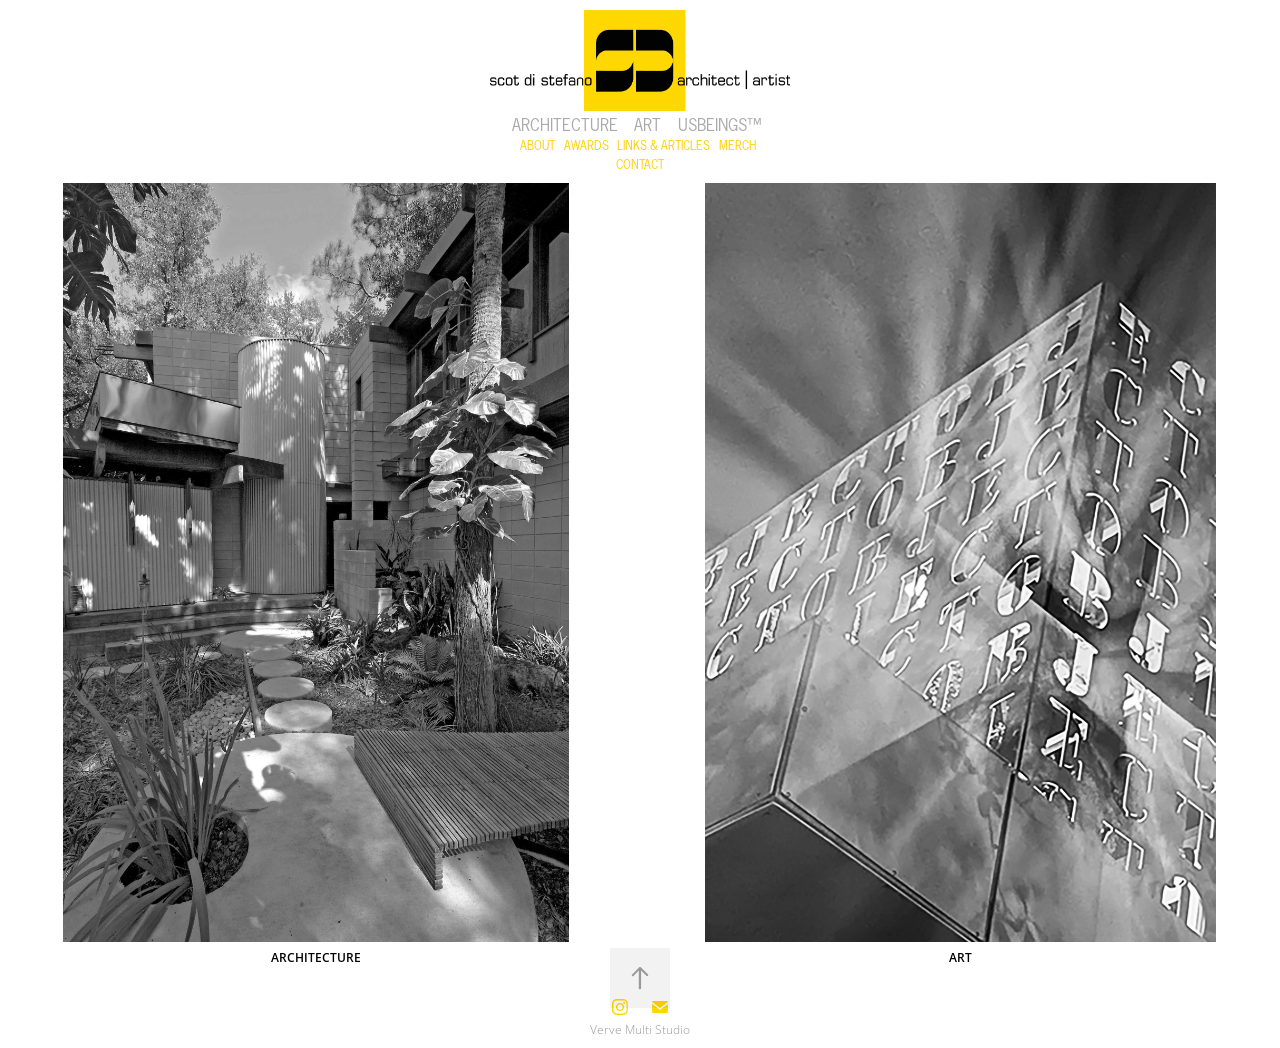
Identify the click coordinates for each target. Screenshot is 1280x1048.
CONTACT (640, 164)
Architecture (565, 125)
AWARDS (586, 145)
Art (647, 125)
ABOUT (537, 145)
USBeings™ (720, 125)
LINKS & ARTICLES (663, 145)
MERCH (737, 145)
